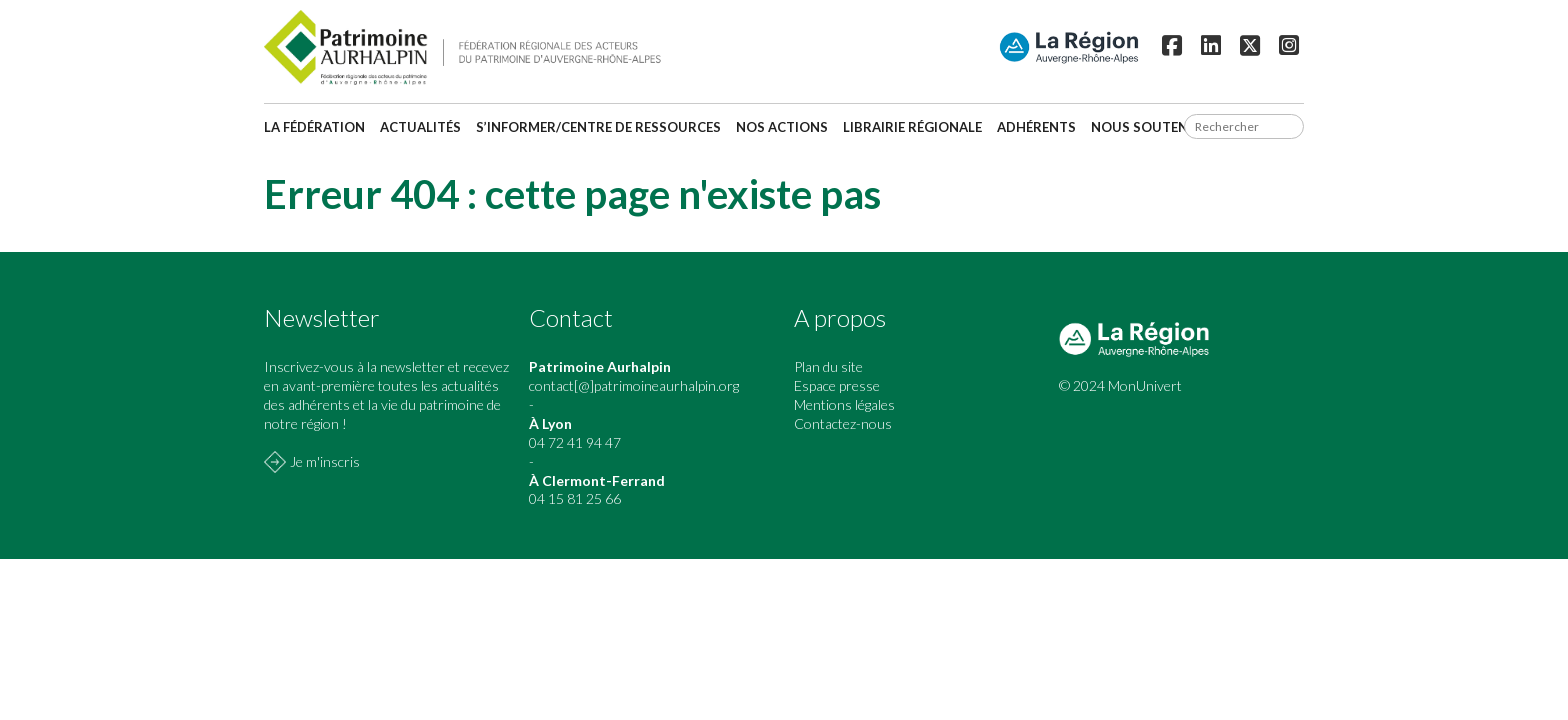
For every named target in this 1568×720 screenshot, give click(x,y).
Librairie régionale (912, 127)
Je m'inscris (325, 461)
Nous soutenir (1146, 127)
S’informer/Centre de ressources (598, 127)
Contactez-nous (843, 423)
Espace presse (837, 385)
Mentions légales (844, 404)
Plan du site (828, 366)
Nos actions (782, 127)
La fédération (314, 127)
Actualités (420, 127)
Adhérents (1036, 127)
